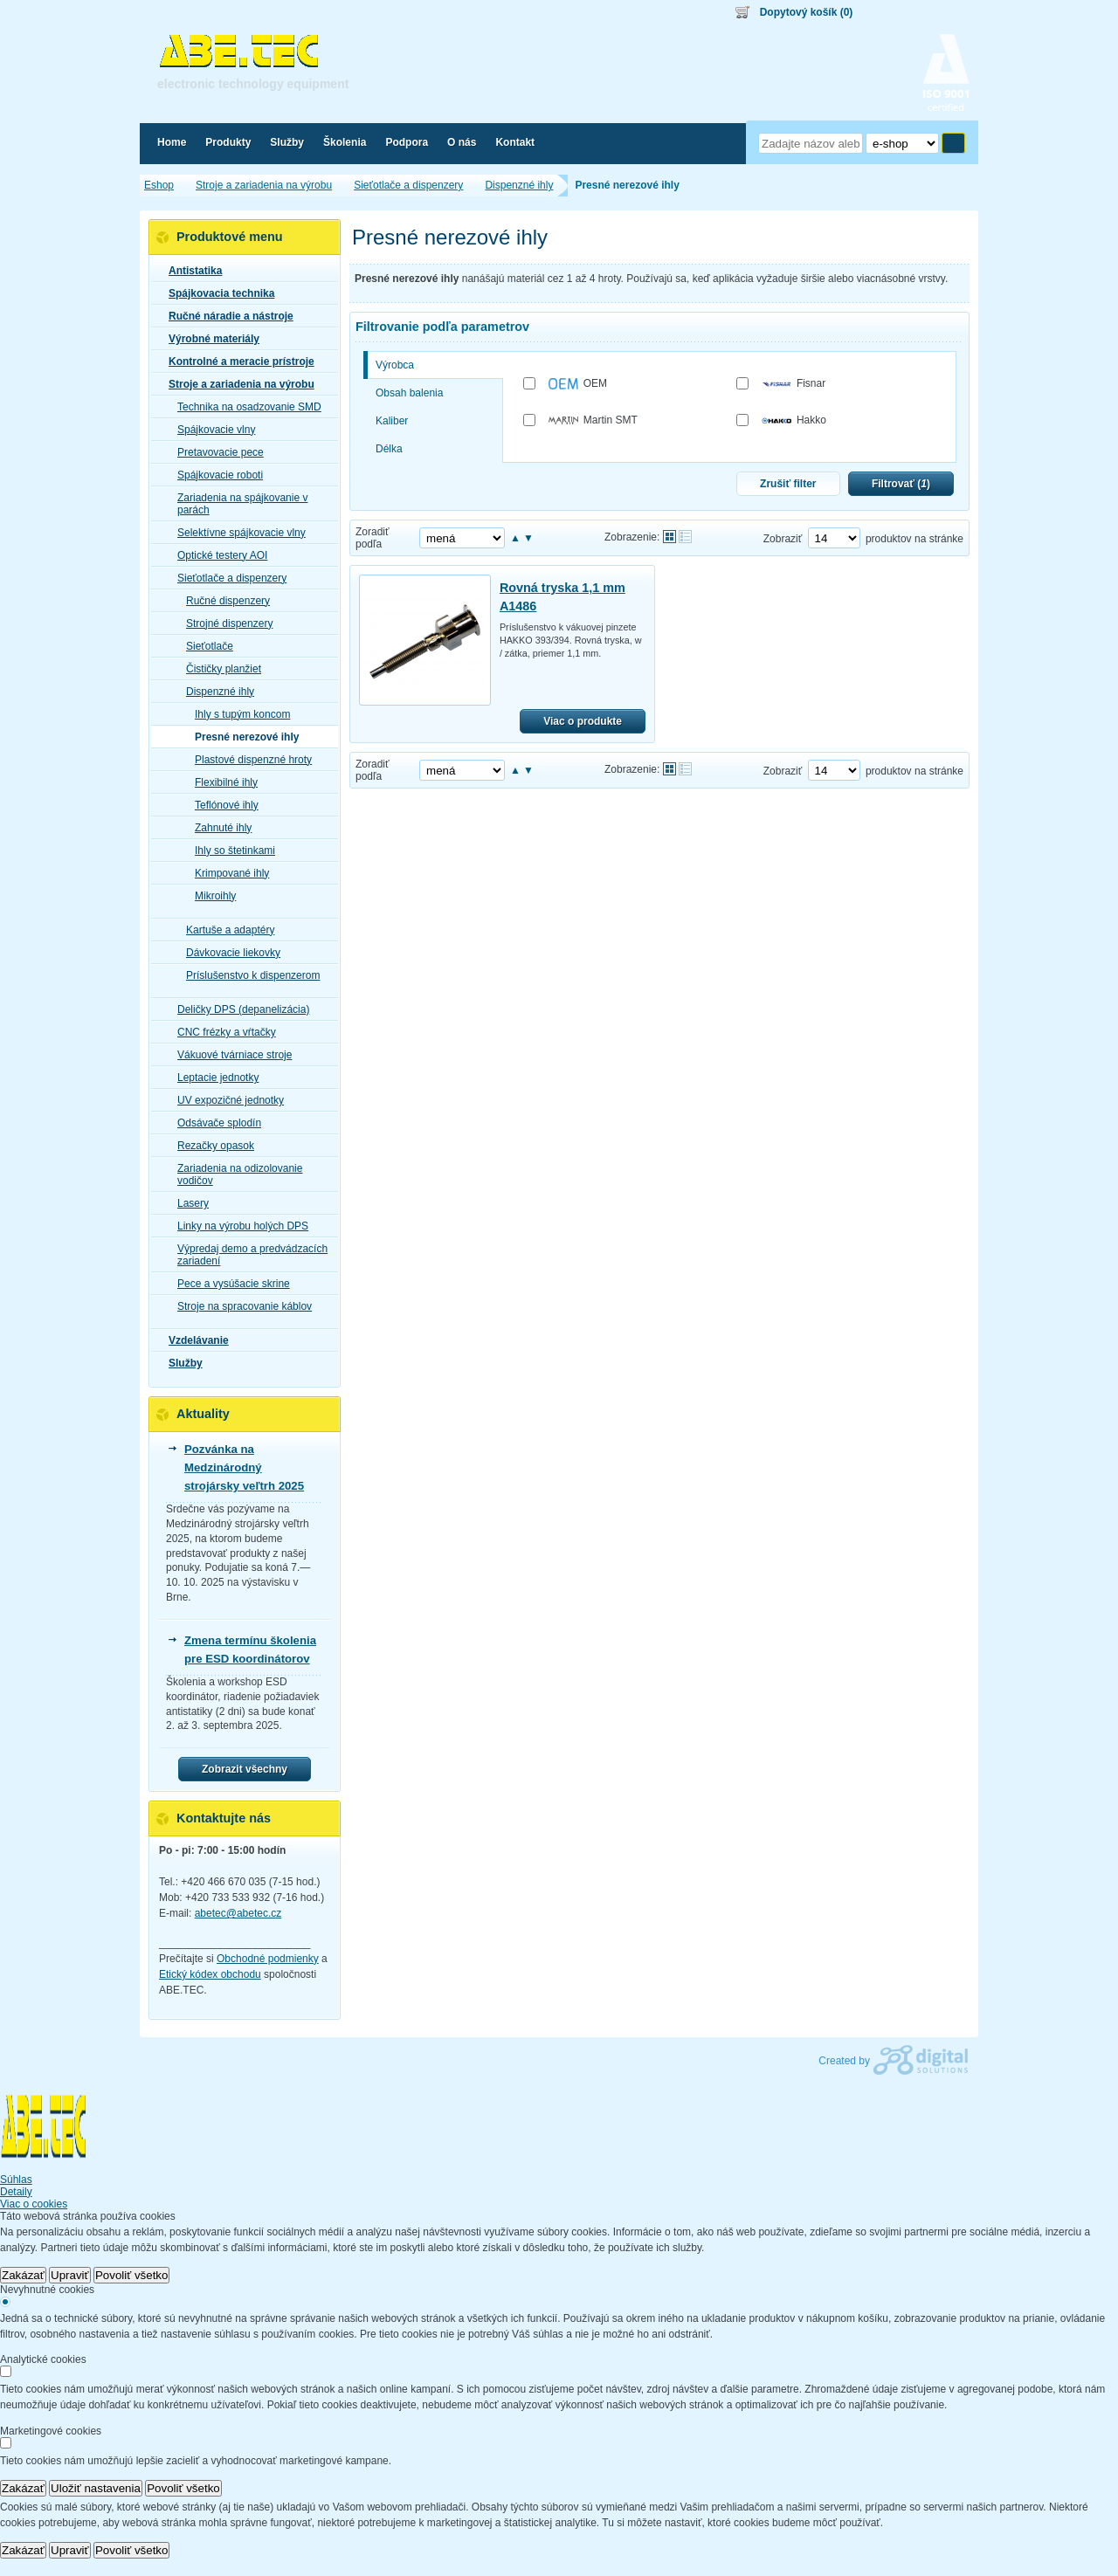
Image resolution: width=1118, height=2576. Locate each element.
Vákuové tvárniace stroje (229, 1055)
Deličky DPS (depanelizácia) (238, 1009)
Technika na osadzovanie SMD (244, 407)
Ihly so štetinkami (229, 850)
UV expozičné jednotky (225, 1100)
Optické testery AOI (217, 555)
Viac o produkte (582, 721)
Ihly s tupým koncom (237, 714)
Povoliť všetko (132, 2275)
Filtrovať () (901, 484)
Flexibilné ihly (221, 782)
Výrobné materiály (208, 339)
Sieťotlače (204, 646)
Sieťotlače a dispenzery (226, 578)
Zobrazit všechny (244, 1769)
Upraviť (70, 2275)
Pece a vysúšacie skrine (228, 1284)
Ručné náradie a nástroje (225, 316)
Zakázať (23, 2275)
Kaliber (392, 421)
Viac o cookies (33, 2204)
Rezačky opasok (210, 1146)
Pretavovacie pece (215, 452)
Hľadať (953, 143)
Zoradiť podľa (372, 538)
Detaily (16, 2192)
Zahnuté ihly (218, 828)
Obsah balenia (409, 393)
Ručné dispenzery (223, 601)
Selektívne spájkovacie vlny (236, 533)
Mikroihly (210, 896)
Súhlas (16, 2179)
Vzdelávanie (193, 1340)
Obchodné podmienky (268, 1959)
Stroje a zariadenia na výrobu (236, 384)
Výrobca (395, 365)
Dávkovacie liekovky (228, 953)
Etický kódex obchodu (210, 1974)
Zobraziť (783, 539)
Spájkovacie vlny (211, 430)
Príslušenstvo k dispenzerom (248, 975)
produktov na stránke (914, 539)
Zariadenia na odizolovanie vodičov (234, 1174)
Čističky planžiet (218, 669)
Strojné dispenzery (224, 623)
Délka (389, 449)
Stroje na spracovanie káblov (239, 1306)
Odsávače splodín (214, 1123)
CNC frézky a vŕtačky (221, 1032)
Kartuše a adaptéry (225, 930)
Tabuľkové (685, 536)
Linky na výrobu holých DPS (237, 1226)
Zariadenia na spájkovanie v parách (237, 504)
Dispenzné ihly (215, 691)
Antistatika (190, 271)
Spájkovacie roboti (215, 475)
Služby (180, 1363)
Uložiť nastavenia (96, 2488)
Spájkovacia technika (216, 293)
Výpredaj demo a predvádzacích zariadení (247, 1255)
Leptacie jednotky (213, 1077)
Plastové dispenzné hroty (248, 760)
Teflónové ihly (221, 805)
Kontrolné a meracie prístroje (236, 361)
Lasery (188, 1203)
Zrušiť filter (788, 484)
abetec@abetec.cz (238, 1913)
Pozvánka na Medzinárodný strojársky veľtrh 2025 (244, 1467)
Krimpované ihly (226, 873)
